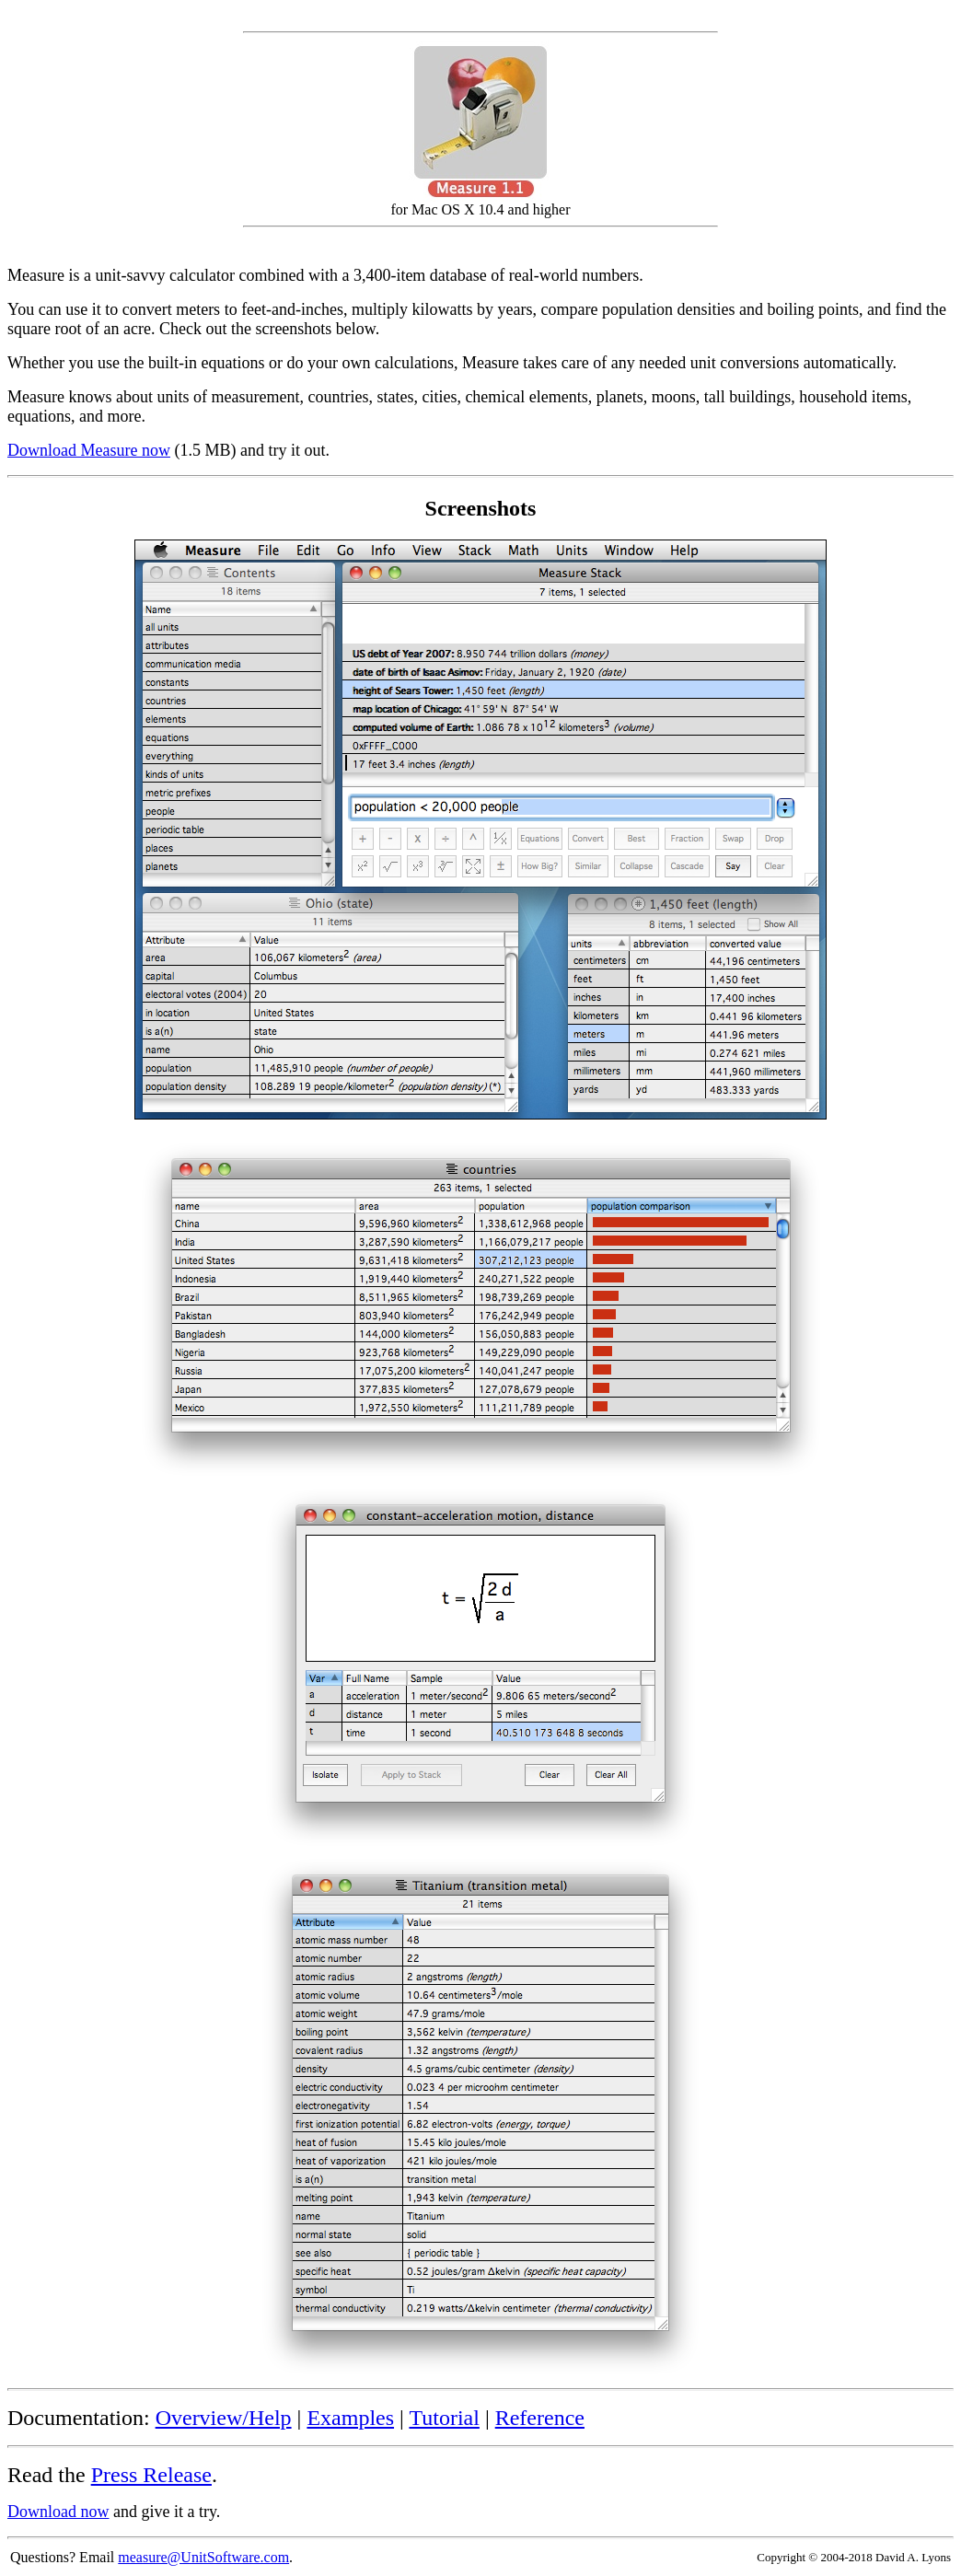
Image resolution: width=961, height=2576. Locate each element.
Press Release (151, 2475)
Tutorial (444, 2418)
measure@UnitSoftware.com (203, 2557)
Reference (540, 2418)
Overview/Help (224, 2418)
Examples (350, 2418)
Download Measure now (88, 450)
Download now (58, 2511)
